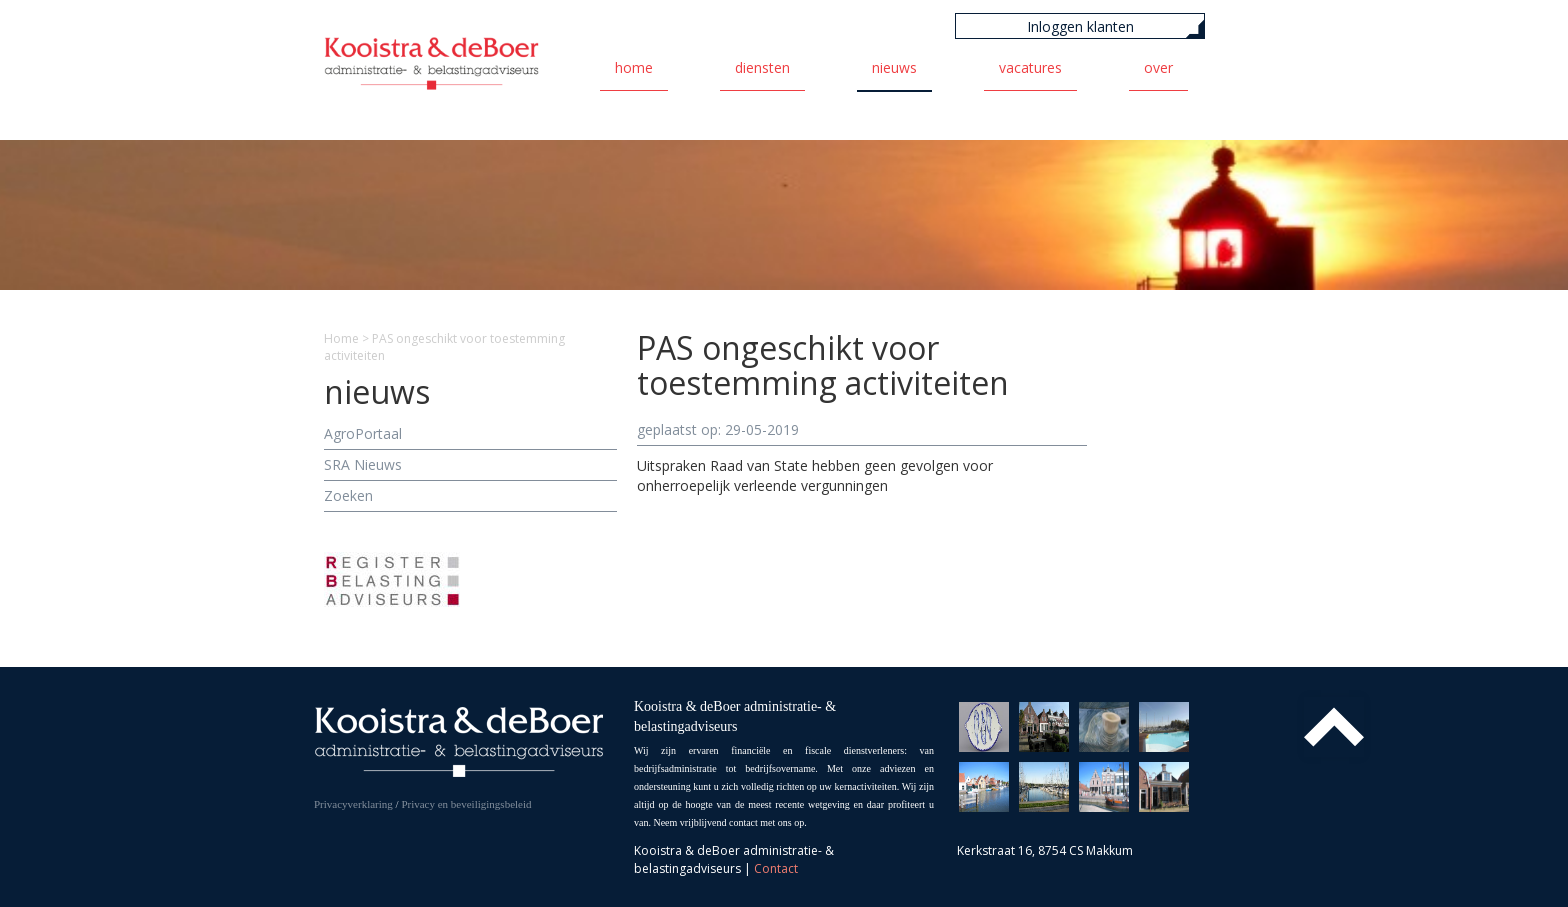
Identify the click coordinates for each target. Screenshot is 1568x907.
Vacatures (1030, 67)
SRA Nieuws (363, 464)
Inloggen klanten (1080, 26)
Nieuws (894, 67)
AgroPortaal (363, 433)
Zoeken (348, 495)
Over (1158, 67)
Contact (776, 868)
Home (634, 67)
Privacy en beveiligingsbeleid (466, 804)
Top (1334, 727)
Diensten (762, 67)
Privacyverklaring (353, 804)
